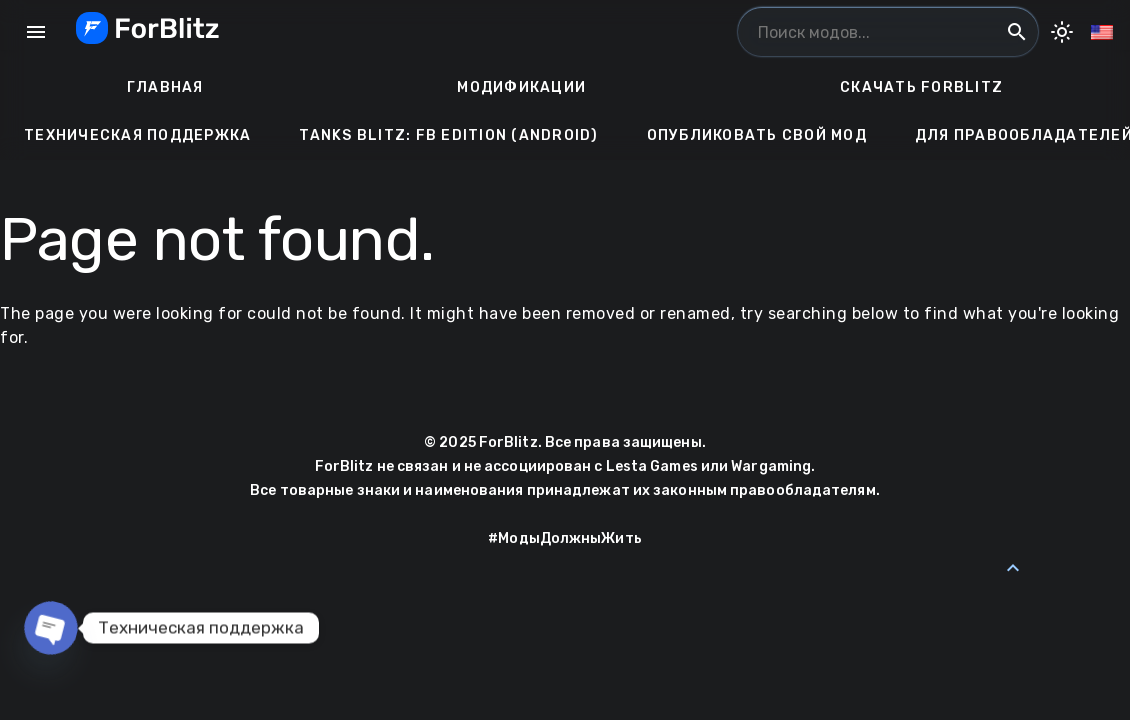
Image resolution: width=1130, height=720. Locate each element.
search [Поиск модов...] (1017, 32)
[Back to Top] (1013, 568)
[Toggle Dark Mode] (1062, 32)
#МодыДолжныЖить (565, 538)
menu (36, 32)
